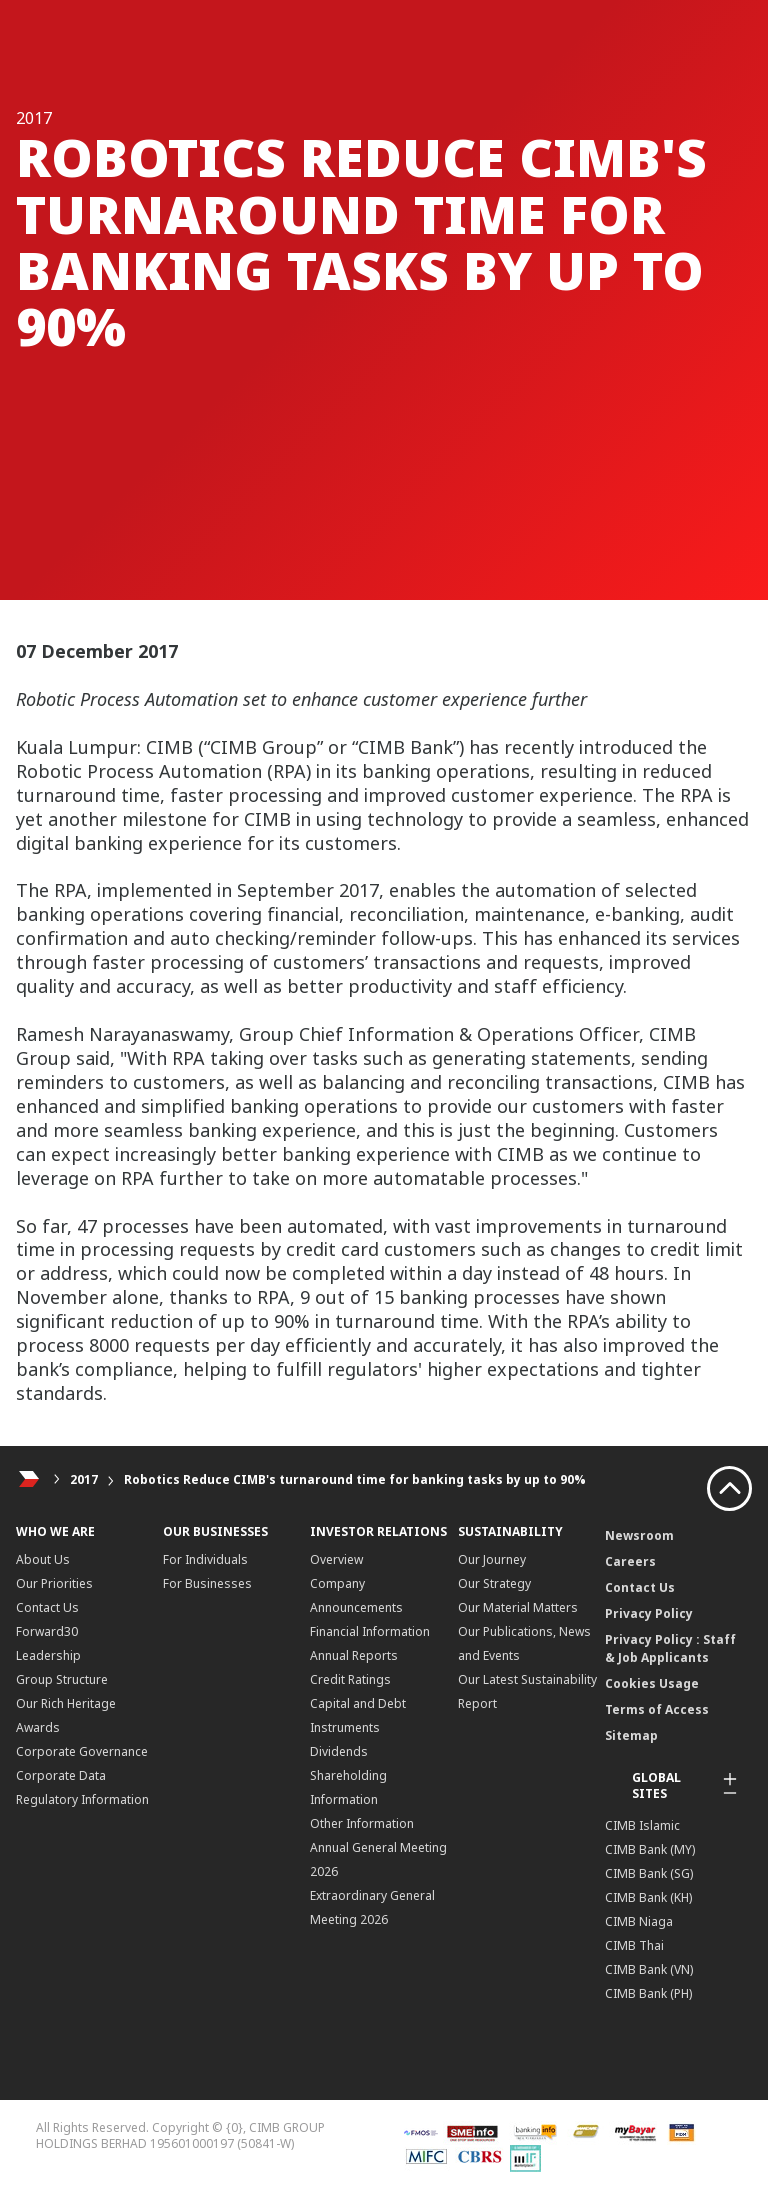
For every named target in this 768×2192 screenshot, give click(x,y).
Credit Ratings (350, 1679)
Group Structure (62, 1679)
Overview (336, 1559)
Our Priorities (54, 1583)
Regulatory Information (82, 1799)
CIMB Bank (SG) (649, 1873)
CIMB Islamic (642, 1825)
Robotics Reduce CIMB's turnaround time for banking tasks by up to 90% (355, 1479)
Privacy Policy (649, 1613)
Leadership (48, 1655)
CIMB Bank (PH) (648, 1993)
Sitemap (631, 1735)
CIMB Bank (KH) (648, 1897)
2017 (84, 1479)
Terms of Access (657, 1709)
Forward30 (47, 1631)
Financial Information (370, 1631)
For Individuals (205, 1559)
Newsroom (639, 1535)
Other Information (362, 1823)
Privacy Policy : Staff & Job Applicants (670, 1648)
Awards (38, 1727)
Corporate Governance (82, 1751)
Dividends (339, 1751)
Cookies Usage (652, 1683)
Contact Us (47, 1607)
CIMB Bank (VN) (649, 1969)
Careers (630, 1561)
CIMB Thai (634, 1945)
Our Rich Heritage (66, 1703)
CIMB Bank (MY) (650, 1849)
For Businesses (207, 1583)
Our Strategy (494, 1583)
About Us (43, 1559)
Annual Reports (354, 1655)
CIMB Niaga (639, 1921)
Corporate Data (61, 1775)
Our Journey (492, 1559)
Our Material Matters (518, 1607)
